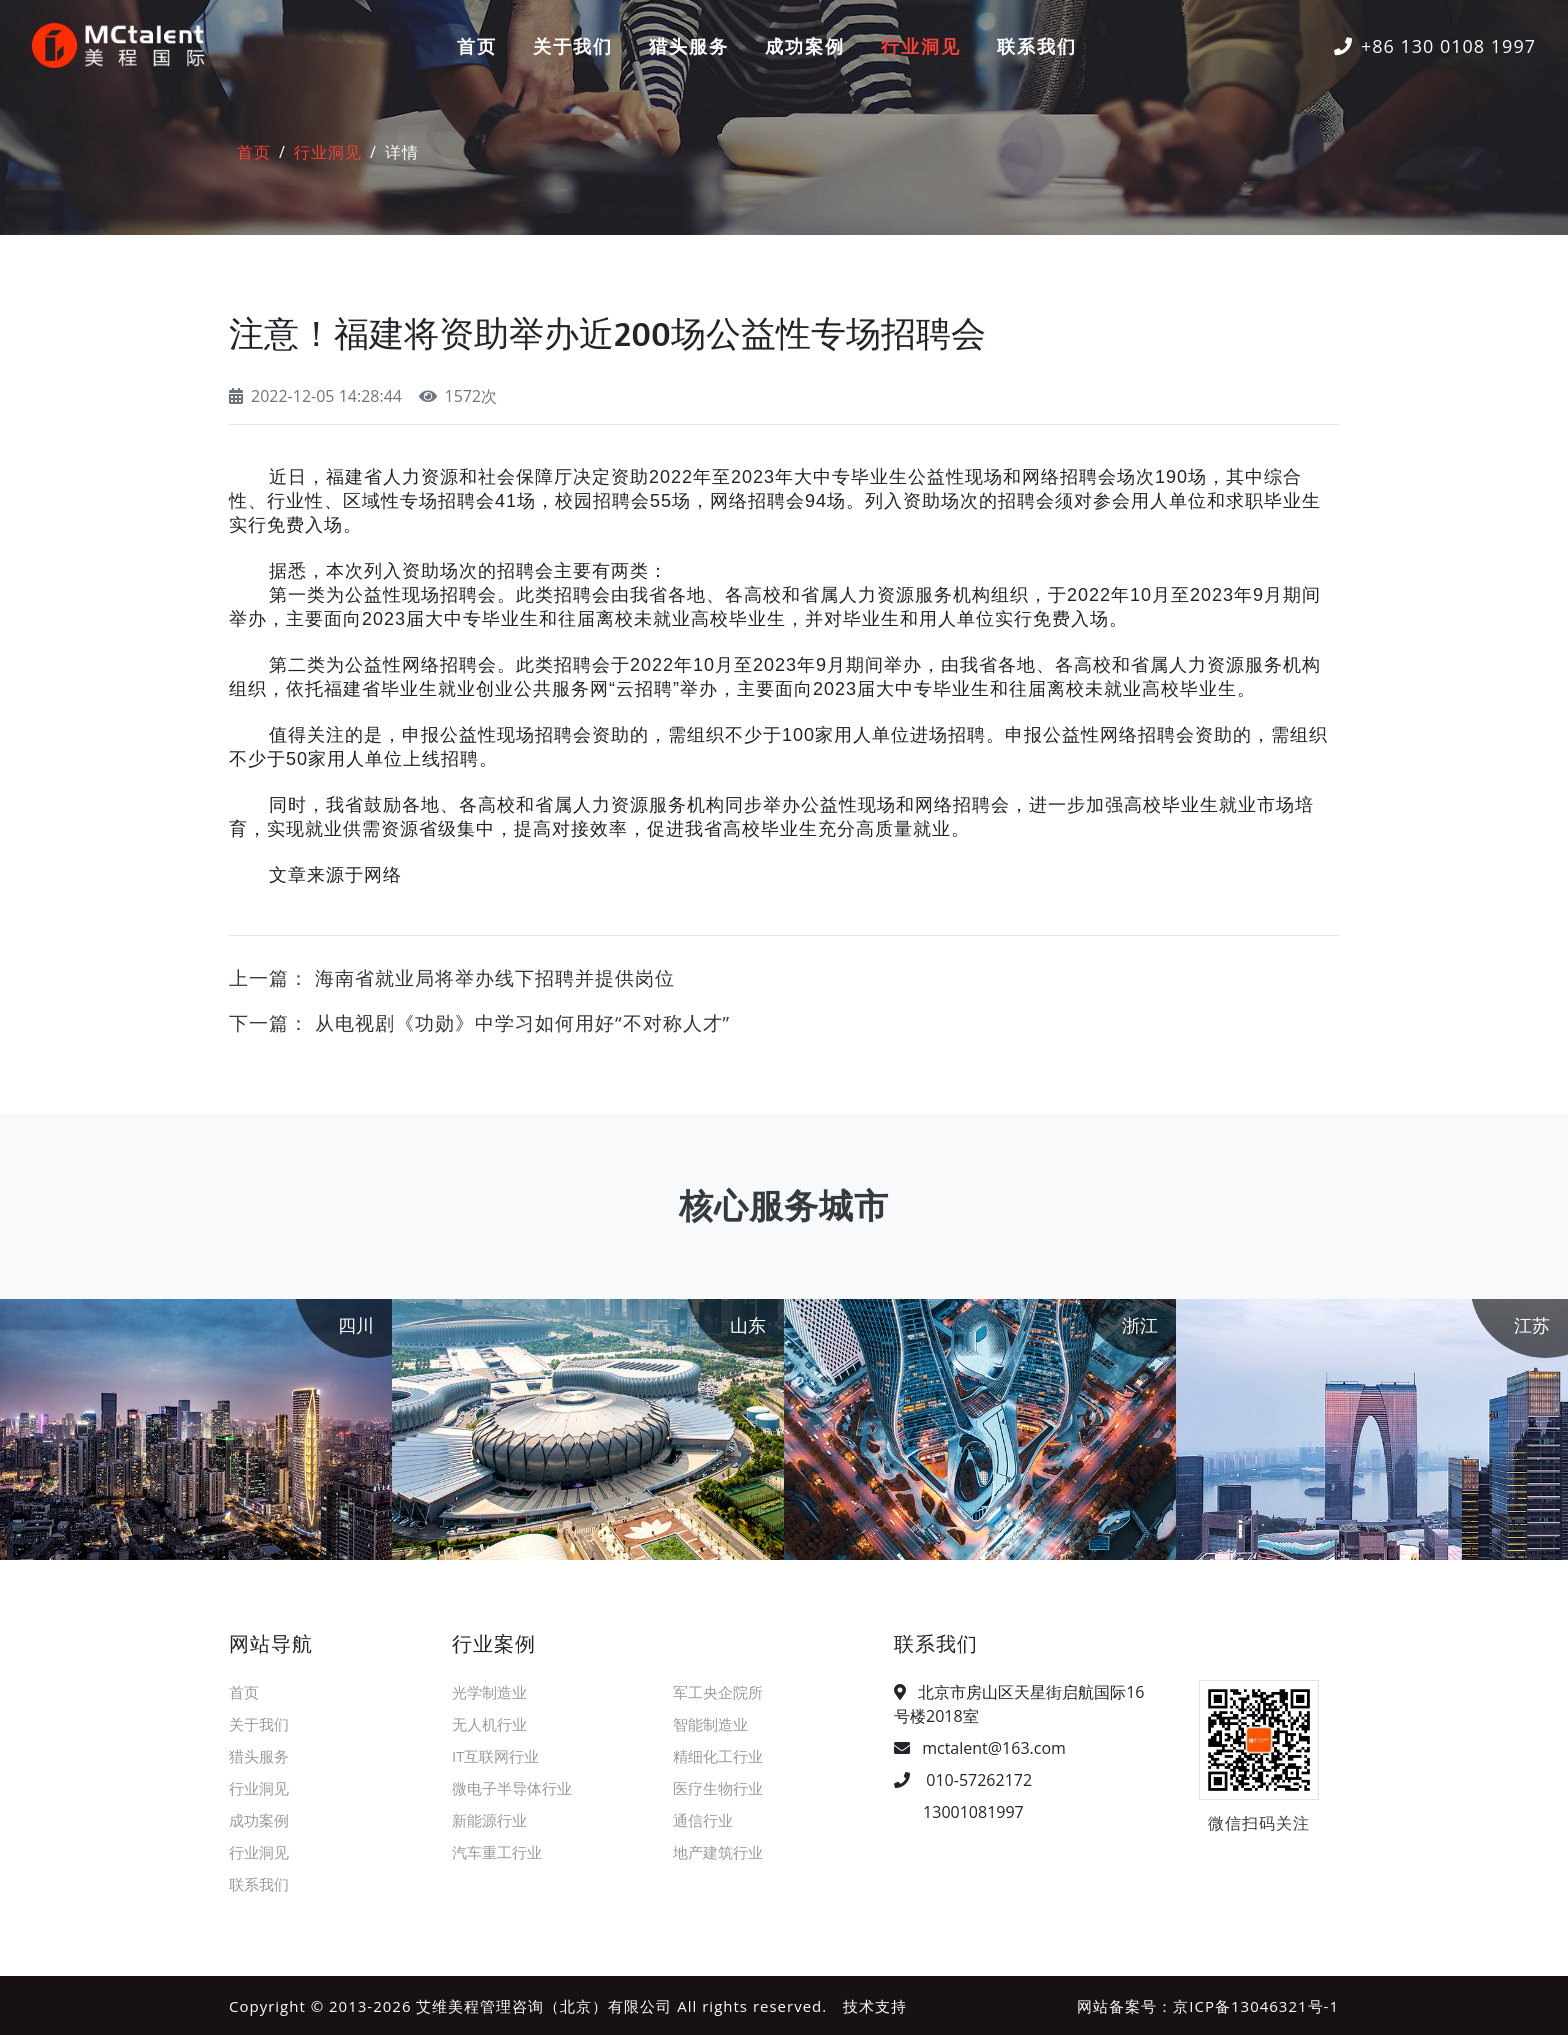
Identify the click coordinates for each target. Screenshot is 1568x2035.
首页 (477, 46)
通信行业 (703, 1819)
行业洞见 (921, 46)
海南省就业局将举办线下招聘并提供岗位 (495, 977)
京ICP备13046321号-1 (1256, 2005)
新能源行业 (489, 1819)
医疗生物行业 (718, 1787)
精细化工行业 (718, 1755)
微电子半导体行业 (512, 1787)
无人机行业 (489, 1723)
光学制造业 (489, 1691)
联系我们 (1037, 46)
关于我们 (573, 46)
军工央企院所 (718, 1691)
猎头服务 (689, 46)
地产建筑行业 (718, 1851)
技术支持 (875, 2005)
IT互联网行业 (495, 1755)
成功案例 (805, 46)
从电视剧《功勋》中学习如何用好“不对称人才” (522, 1021)
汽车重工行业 (497, 1851)
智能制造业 (710, 1723)
